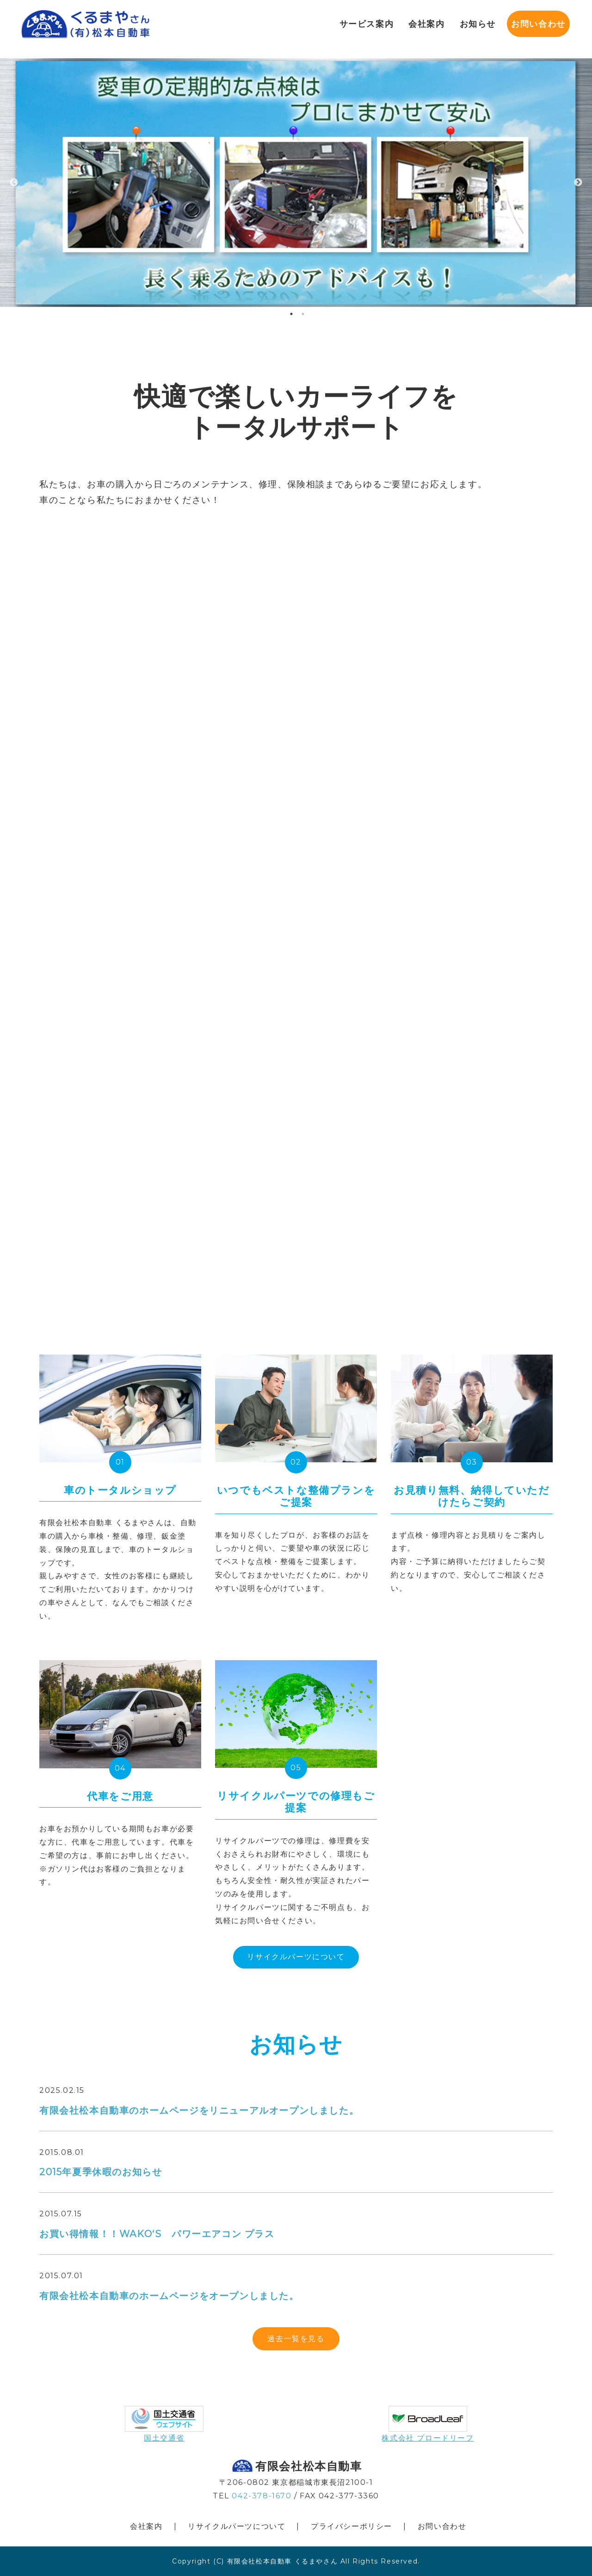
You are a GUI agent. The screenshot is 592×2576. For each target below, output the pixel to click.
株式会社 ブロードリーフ (428, 2438)
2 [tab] (303, 314)
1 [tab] (291, 314)
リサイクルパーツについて (296, 1956)
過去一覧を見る (295, 2338)
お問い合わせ (530, 23)
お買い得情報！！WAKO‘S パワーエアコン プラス (157, 2233)
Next (578, 182)
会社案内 (146, 2526)
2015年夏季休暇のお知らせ (100, 2171)
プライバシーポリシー (351, 2526)
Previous (13, 182)
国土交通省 (164, 2438)
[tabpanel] (296, 182)
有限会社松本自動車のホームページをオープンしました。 (169, 2295)
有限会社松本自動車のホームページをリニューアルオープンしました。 (199, 2110)
